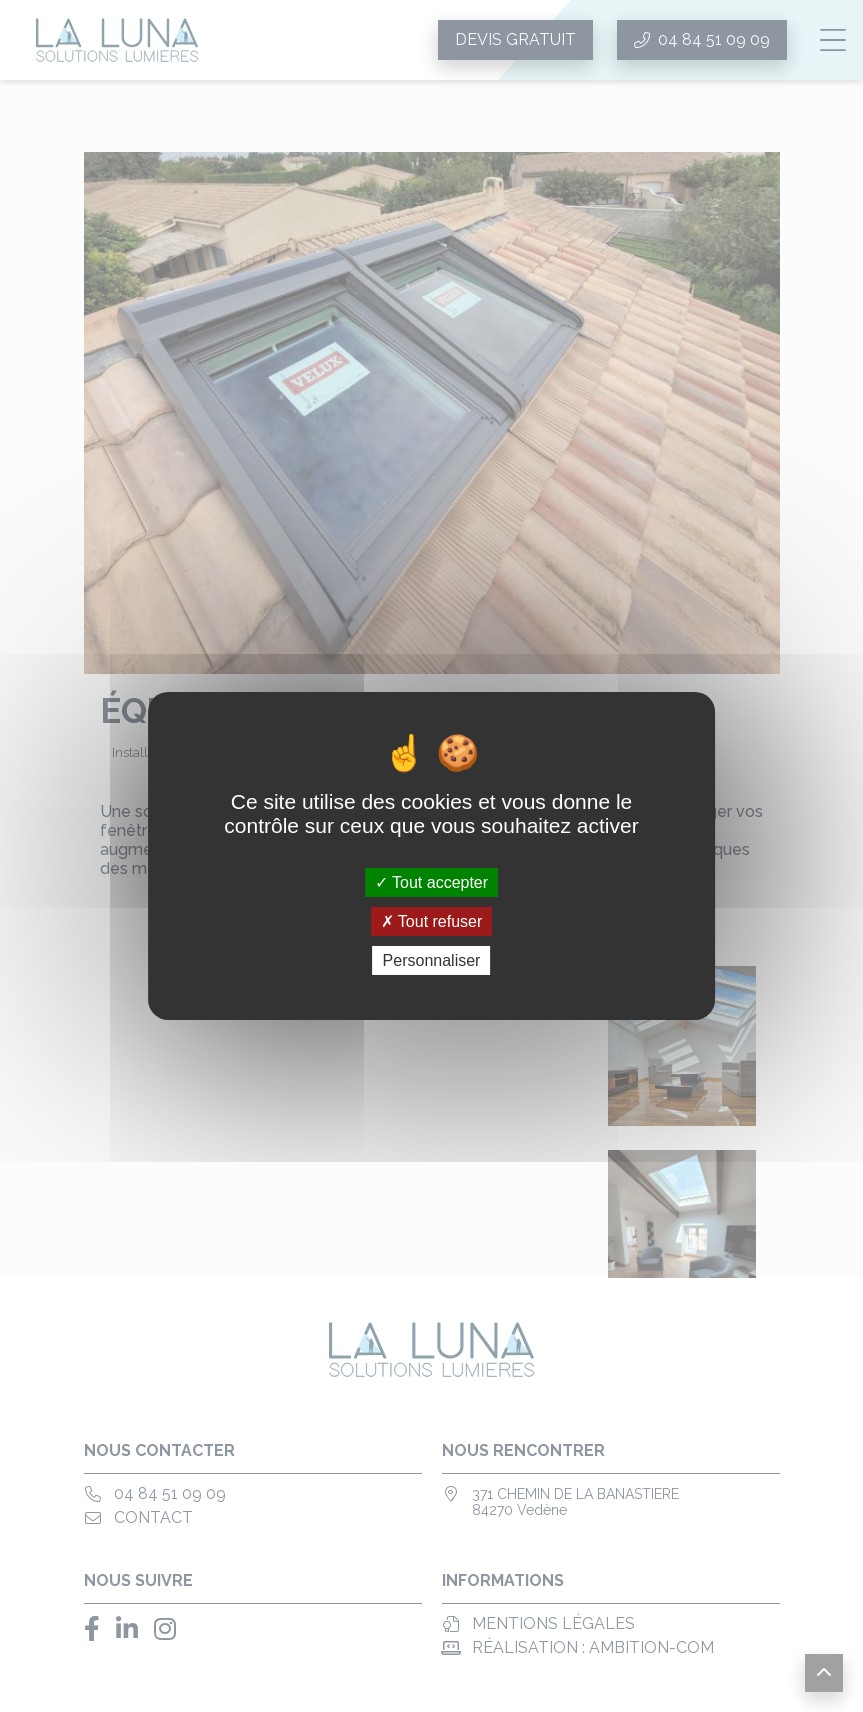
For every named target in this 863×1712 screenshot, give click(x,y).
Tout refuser (432, 921)
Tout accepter (431, 881)
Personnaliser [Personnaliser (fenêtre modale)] (432, 960)
